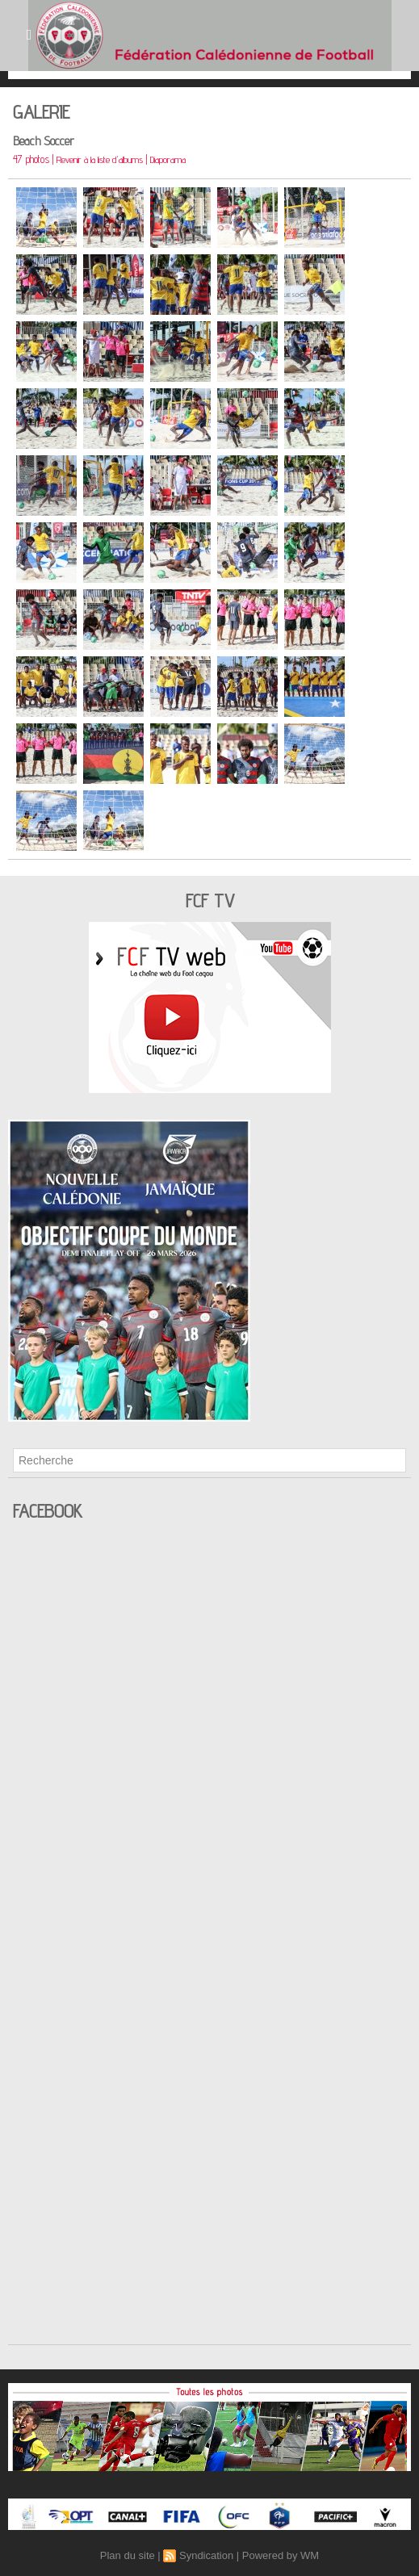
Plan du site (127, 2555)
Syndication (206, 2555)
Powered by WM (280, 2555)
